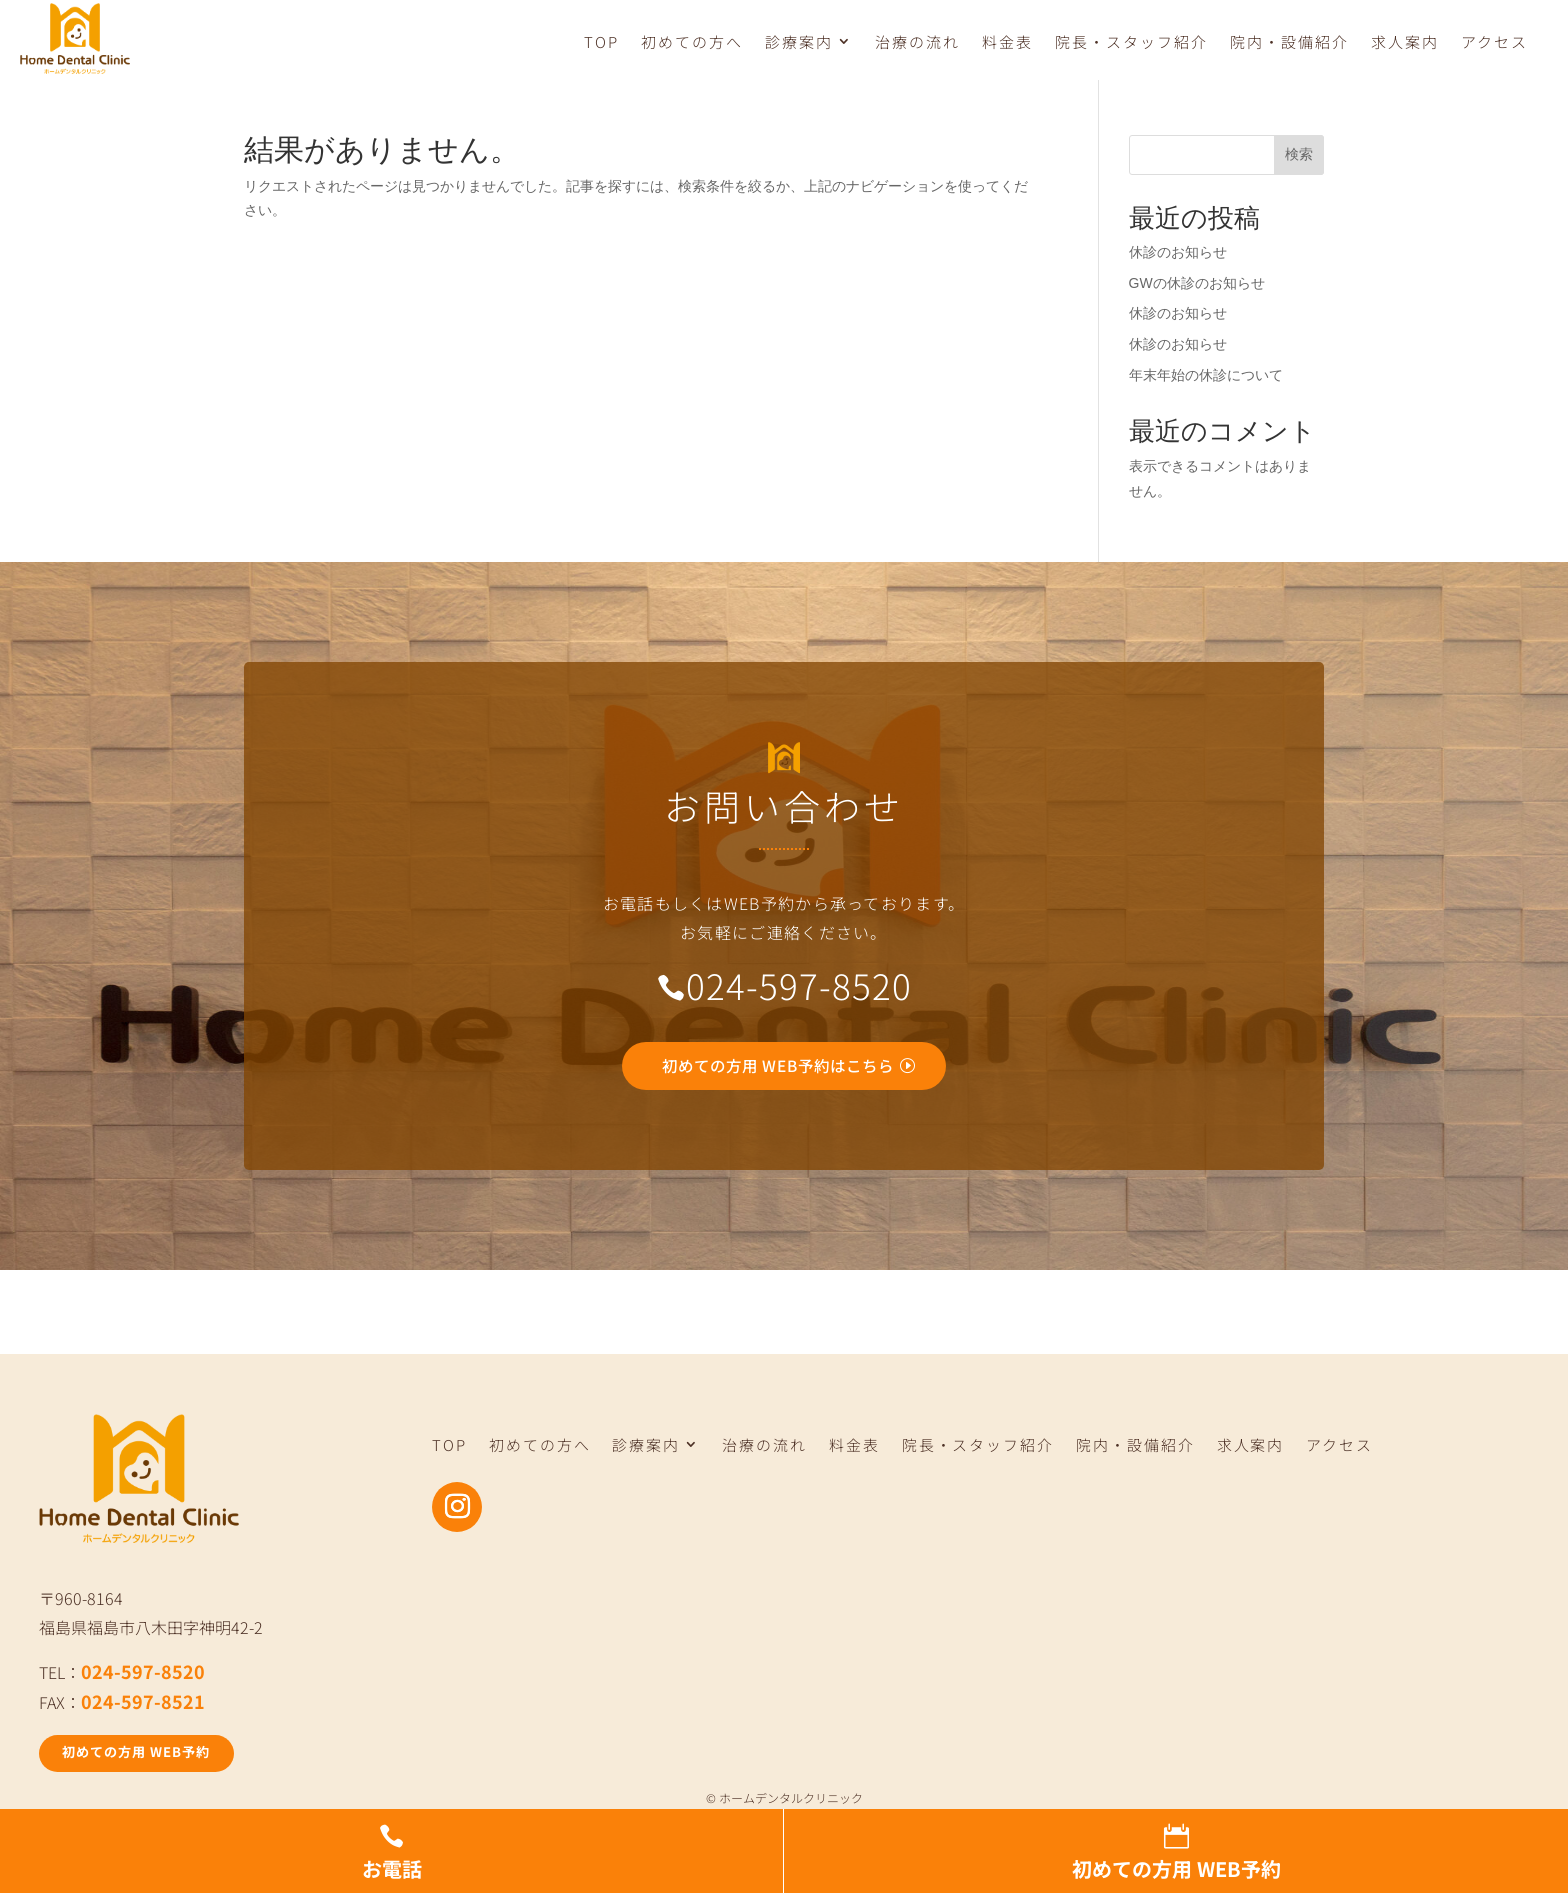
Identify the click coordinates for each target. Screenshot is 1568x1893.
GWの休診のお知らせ (1197, 286)
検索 (1299, 157)
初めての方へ (692, 42)
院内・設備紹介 (1289, 42)
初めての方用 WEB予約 (144, 1759)
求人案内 (1405, 42)
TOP (601, 42)
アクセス (1494, 42)
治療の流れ (917, 42)
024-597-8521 (143, 1707)
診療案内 (799, 42)
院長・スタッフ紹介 (1131, 42)
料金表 (1007, 42)
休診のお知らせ (1178, 255)
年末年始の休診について (1206, 378)
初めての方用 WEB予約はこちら (778, 1069)
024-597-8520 (143, 1677)
